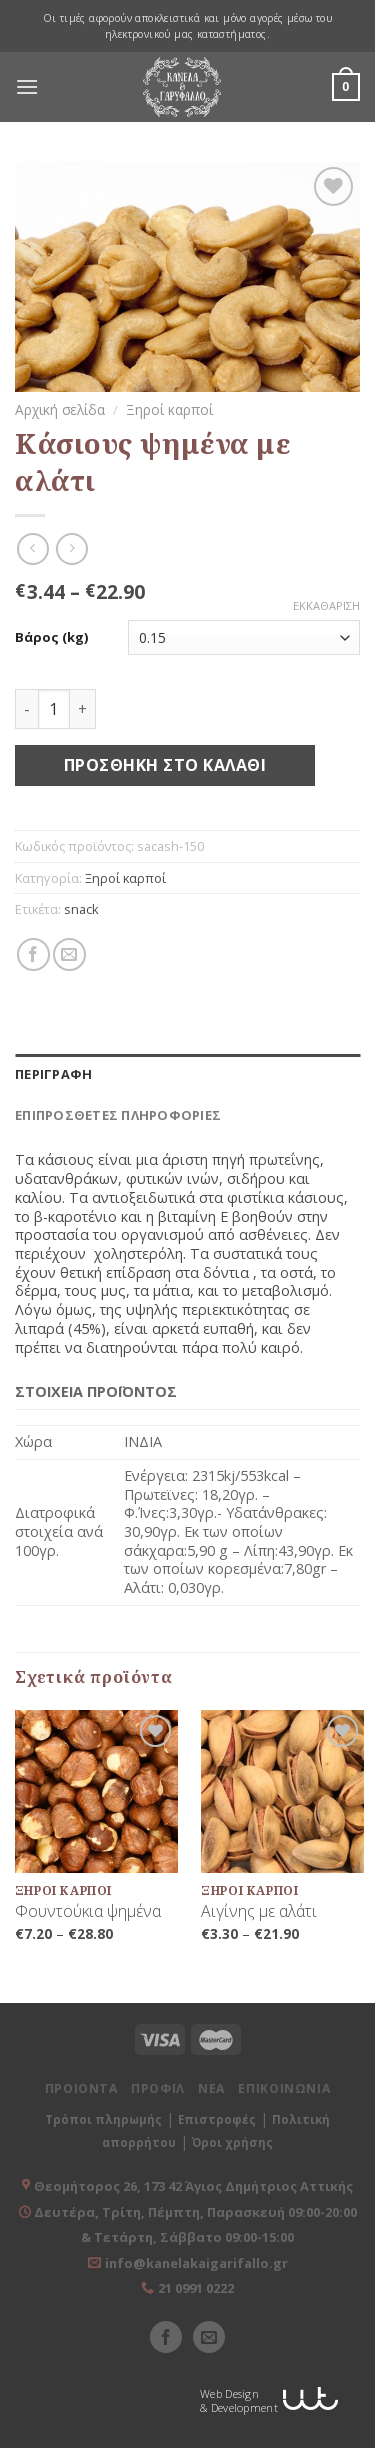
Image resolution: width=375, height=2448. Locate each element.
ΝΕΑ (211, 2088)
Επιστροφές (217, 2119)
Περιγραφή (53, 1074)
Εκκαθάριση (326, 606)
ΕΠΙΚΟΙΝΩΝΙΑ (284, 2088)
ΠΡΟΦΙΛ (158, 2088)
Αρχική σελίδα (60, 409)
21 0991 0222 (196, 2288)
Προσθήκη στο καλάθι (165, 765)
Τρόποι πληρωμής (103, 2119)
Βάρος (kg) (51, 637)
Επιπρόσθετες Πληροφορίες (118, 1115)
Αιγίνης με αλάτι (259, 1911)
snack (81, 909)
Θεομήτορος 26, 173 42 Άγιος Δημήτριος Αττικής (193, 2186)
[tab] (187, 1074)
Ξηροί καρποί (169, 409)
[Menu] (27, 87)
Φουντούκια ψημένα (88, 1911)
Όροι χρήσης (232, 2142)
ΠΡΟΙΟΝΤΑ (81, 2088)
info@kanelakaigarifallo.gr (196, 2263)
